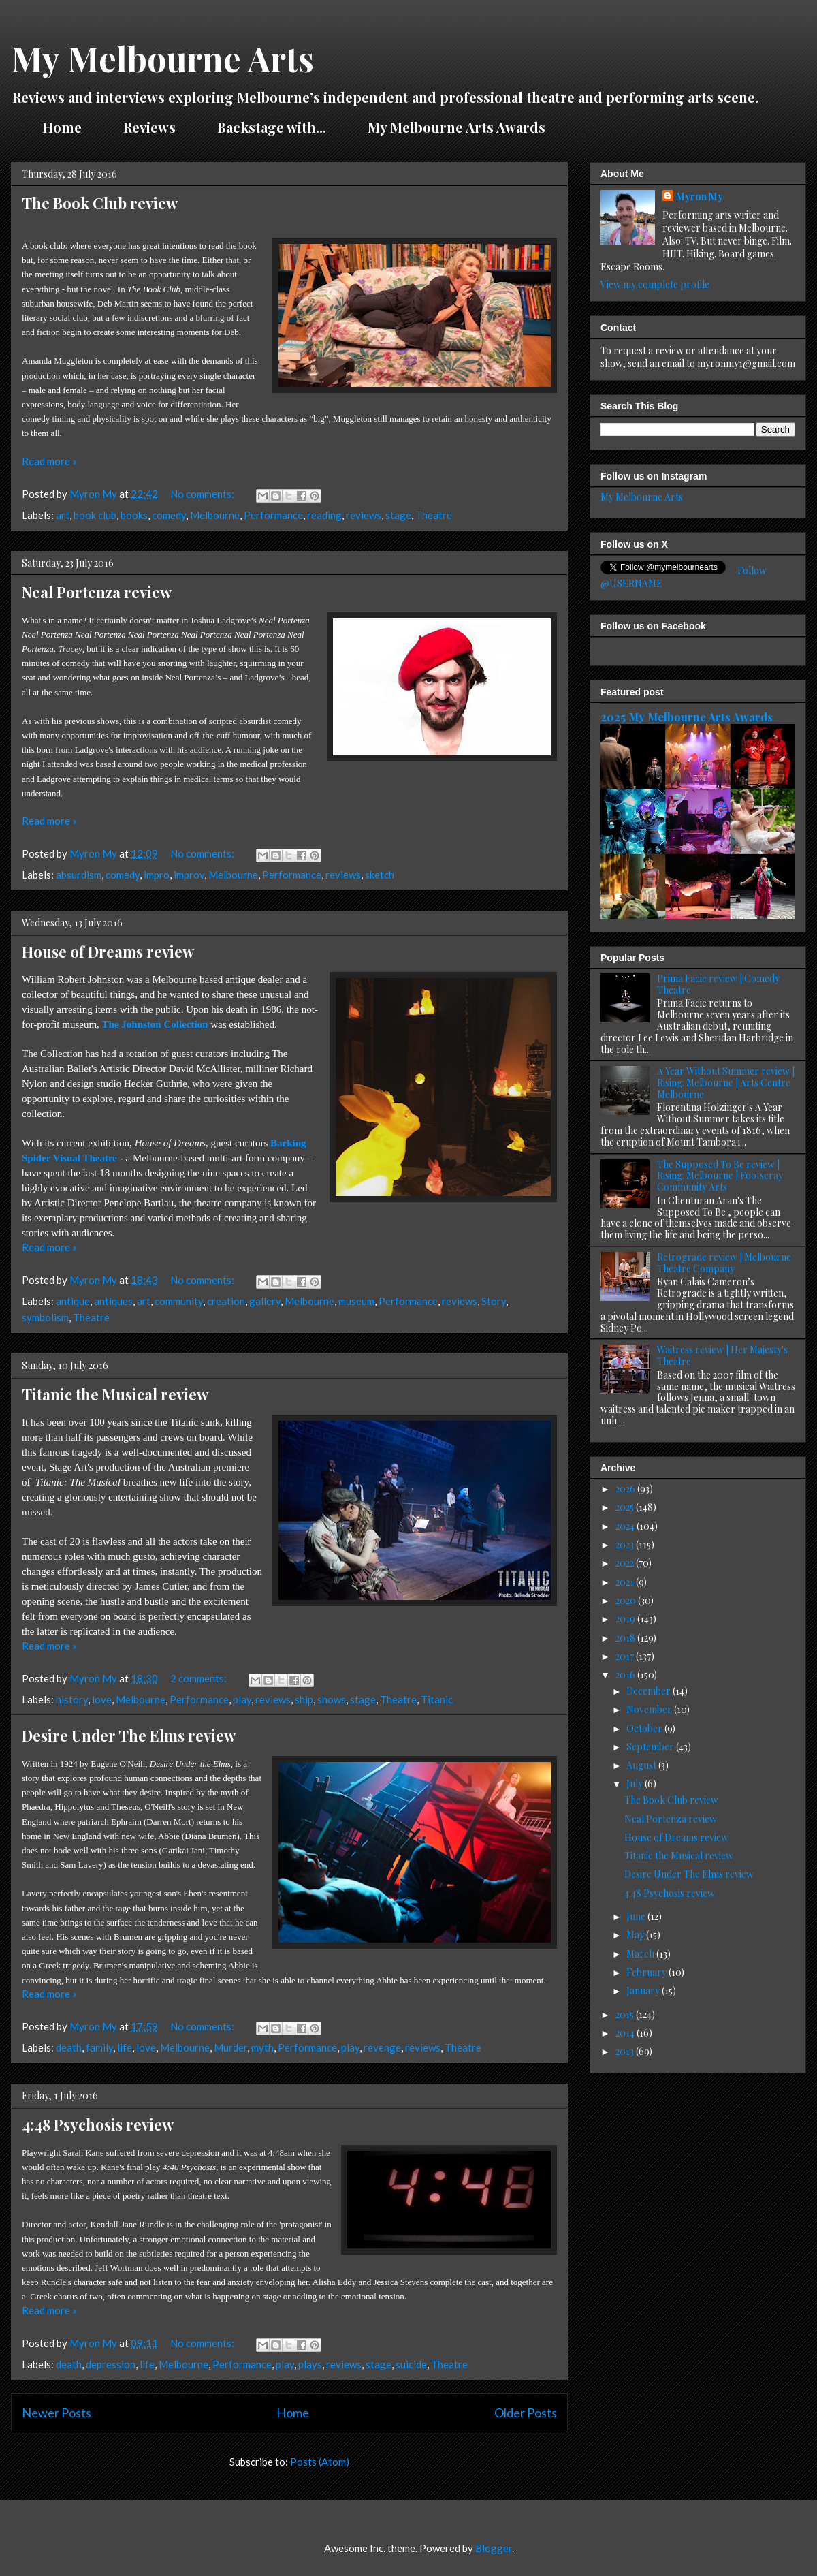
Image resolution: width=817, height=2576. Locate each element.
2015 (625, 2014)
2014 (626, 2032)
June (636, 1916)
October (645, 1728)
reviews (363, 515)
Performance (273, 515)
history (72, 1699)
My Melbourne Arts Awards (456, 127)
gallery (265, 1301)
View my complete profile (654, 284)
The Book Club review (100, 203)
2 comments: (199, 1678)
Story (493, 1301)
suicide (411, 2364)
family (99, 2047)
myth (262, 2047)
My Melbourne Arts (162, 58)
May (636, 1934)
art (62, 515)
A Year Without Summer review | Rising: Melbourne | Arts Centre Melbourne (726, 1083)
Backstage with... (271, 127)
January (644, 1990)
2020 (626, 1600)
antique (73, 1301)
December (649, 1690)
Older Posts (525, 2412)
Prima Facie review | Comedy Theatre (718, 984)
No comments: (203, 494)
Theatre (433, 515)
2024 (626, 1526)
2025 (625, 1507)
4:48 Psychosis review (98, 2124)
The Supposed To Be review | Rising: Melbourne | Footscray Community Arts (720, 1176)
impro (157, 874)
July (635, 1783)
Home (62, 127)
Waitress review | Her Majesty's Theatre (722, 1355)
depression (110, 2364)
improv (189, 874)
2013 (625, 2051)
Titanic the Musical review (115, 1394)
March (641, 1953)
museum (356, 1301)
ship (304, 1699)
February (647, 1972)
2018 (626, 1637)
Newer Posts (56, 2412)
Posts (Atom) (319, 2461)
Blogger (493, 2548)
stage (398, 515)
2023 (625, 1544)
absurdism (78, 874)
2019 (626, 1618)
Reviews (149, 127)
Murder (230, 2047)
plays (310, 2364)
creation (226, 1301)
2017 (625, 1656)
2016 (626, 1674)
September (651, 1746)
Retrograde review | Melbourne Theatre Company (724, 1263)
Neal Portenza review (97, 592)
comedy (169, 515)
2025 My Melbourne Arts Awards (686, 716)
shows (331, 1699)
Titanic (437, 1699)
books (134, 515)
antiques (113, 1301)
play (242, 1699)
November (650, 1709)
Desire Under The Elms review (129, 1735)
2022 (625, 1562)
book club (95, 515)
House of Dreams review (108, 951)
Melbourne (215, 515)
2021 (625, 1581)
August (642, 1765)
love (102, 1699)
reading (324, 515)
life (124, 2047)
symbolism (45, 1317)
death (69, 2047)
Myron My (699, 196)
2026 (626, 1488)
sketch (379, 874)
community (179, 1301)
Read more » (49, 461)
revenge (382, 2047)
